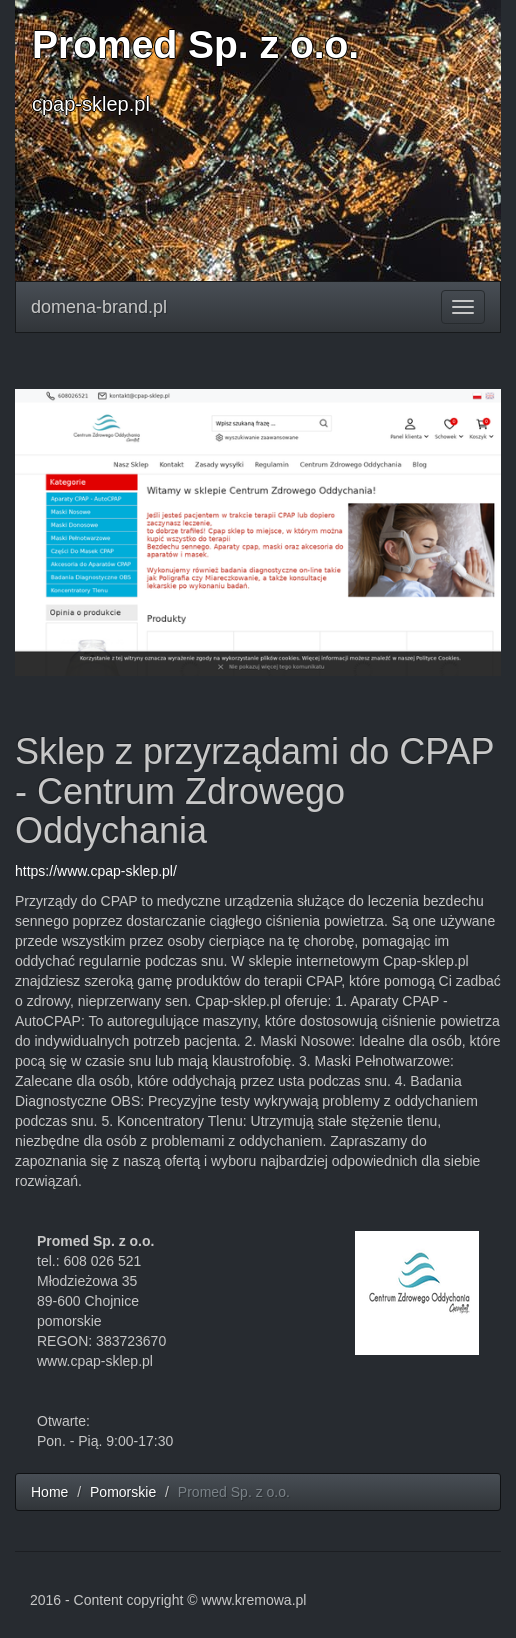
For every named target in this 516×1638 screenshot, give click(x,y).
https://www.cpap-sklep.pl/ (96, 871)
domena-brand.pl (99, 307)
